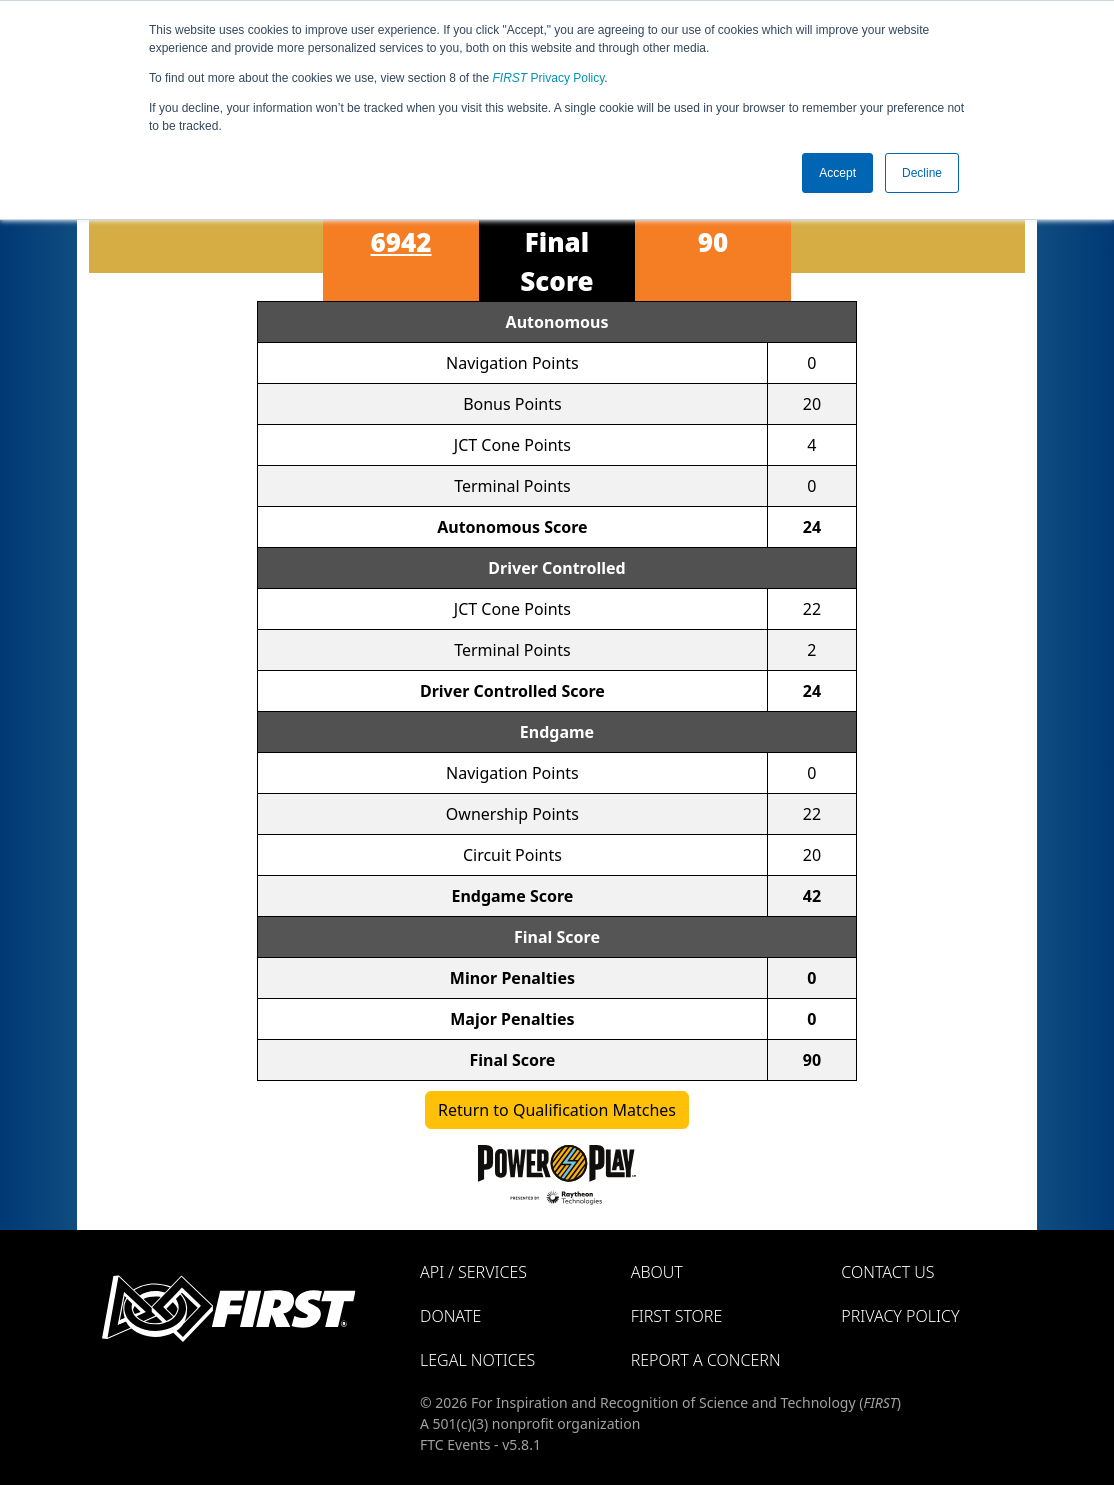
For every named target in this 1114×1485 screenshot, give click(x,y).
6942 (401, 242)
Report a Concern (706, 1360)
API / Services (473, 1272)
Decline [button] (922, 173)
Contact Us (887, 1272)
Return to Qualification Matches (557, 1110)
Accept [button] (837, 173)
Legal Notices (477, 1360)
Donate (450, 1316)
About (657, 1272)
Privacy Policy (549, 78)
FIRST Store (677, 1316)
